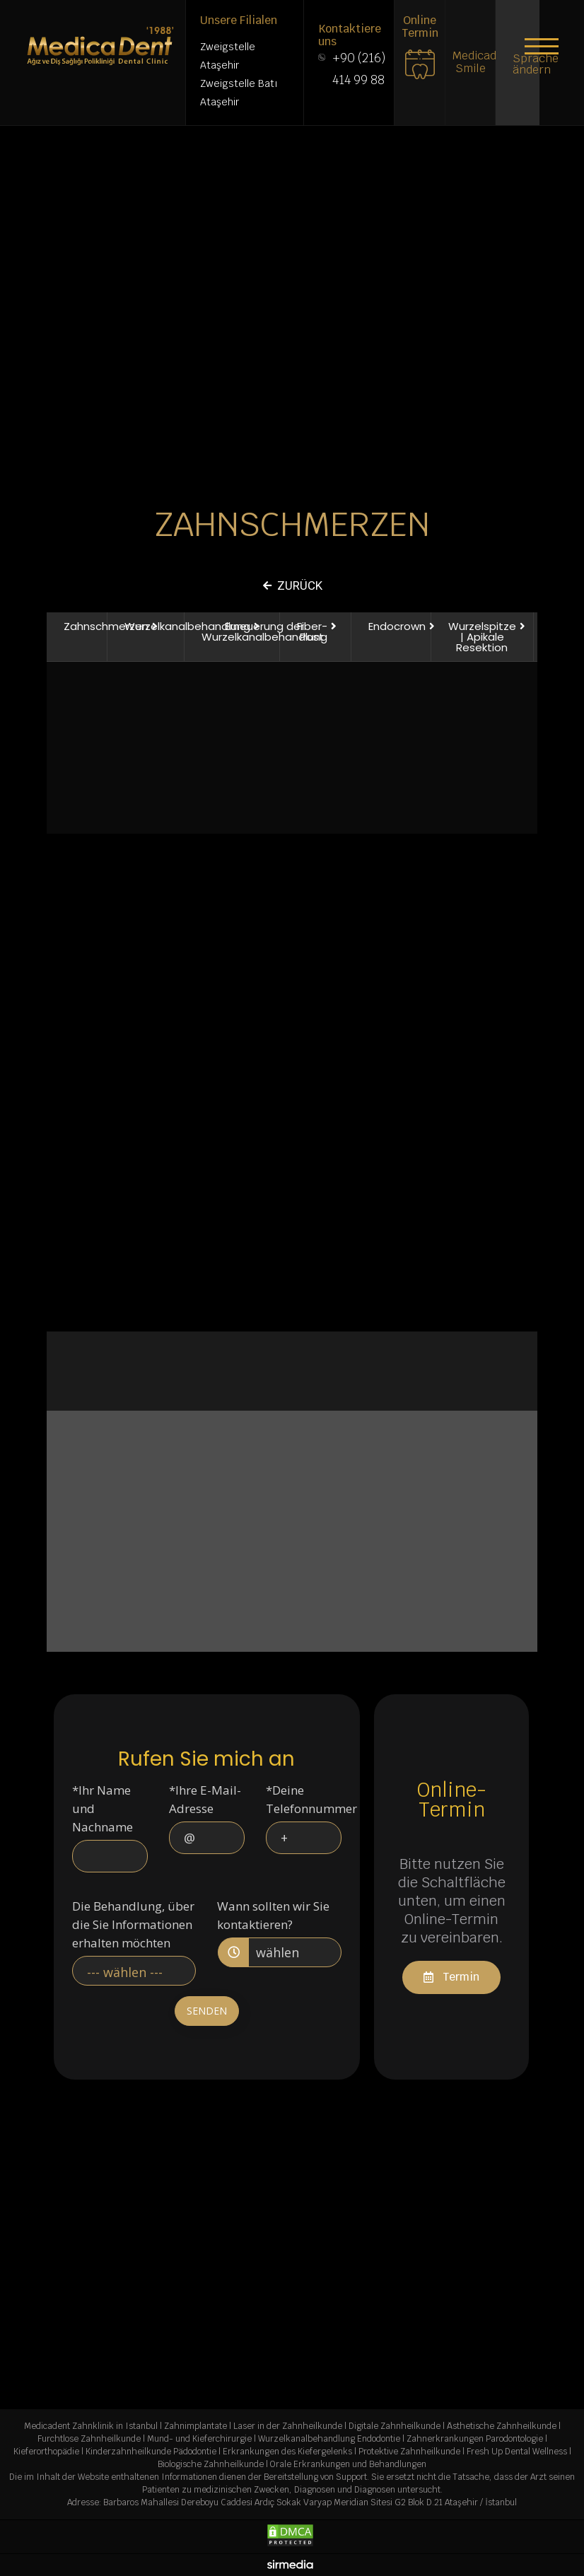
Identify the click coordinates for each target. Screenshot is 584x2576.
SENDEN (207, 2010)
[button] (541, 46)
